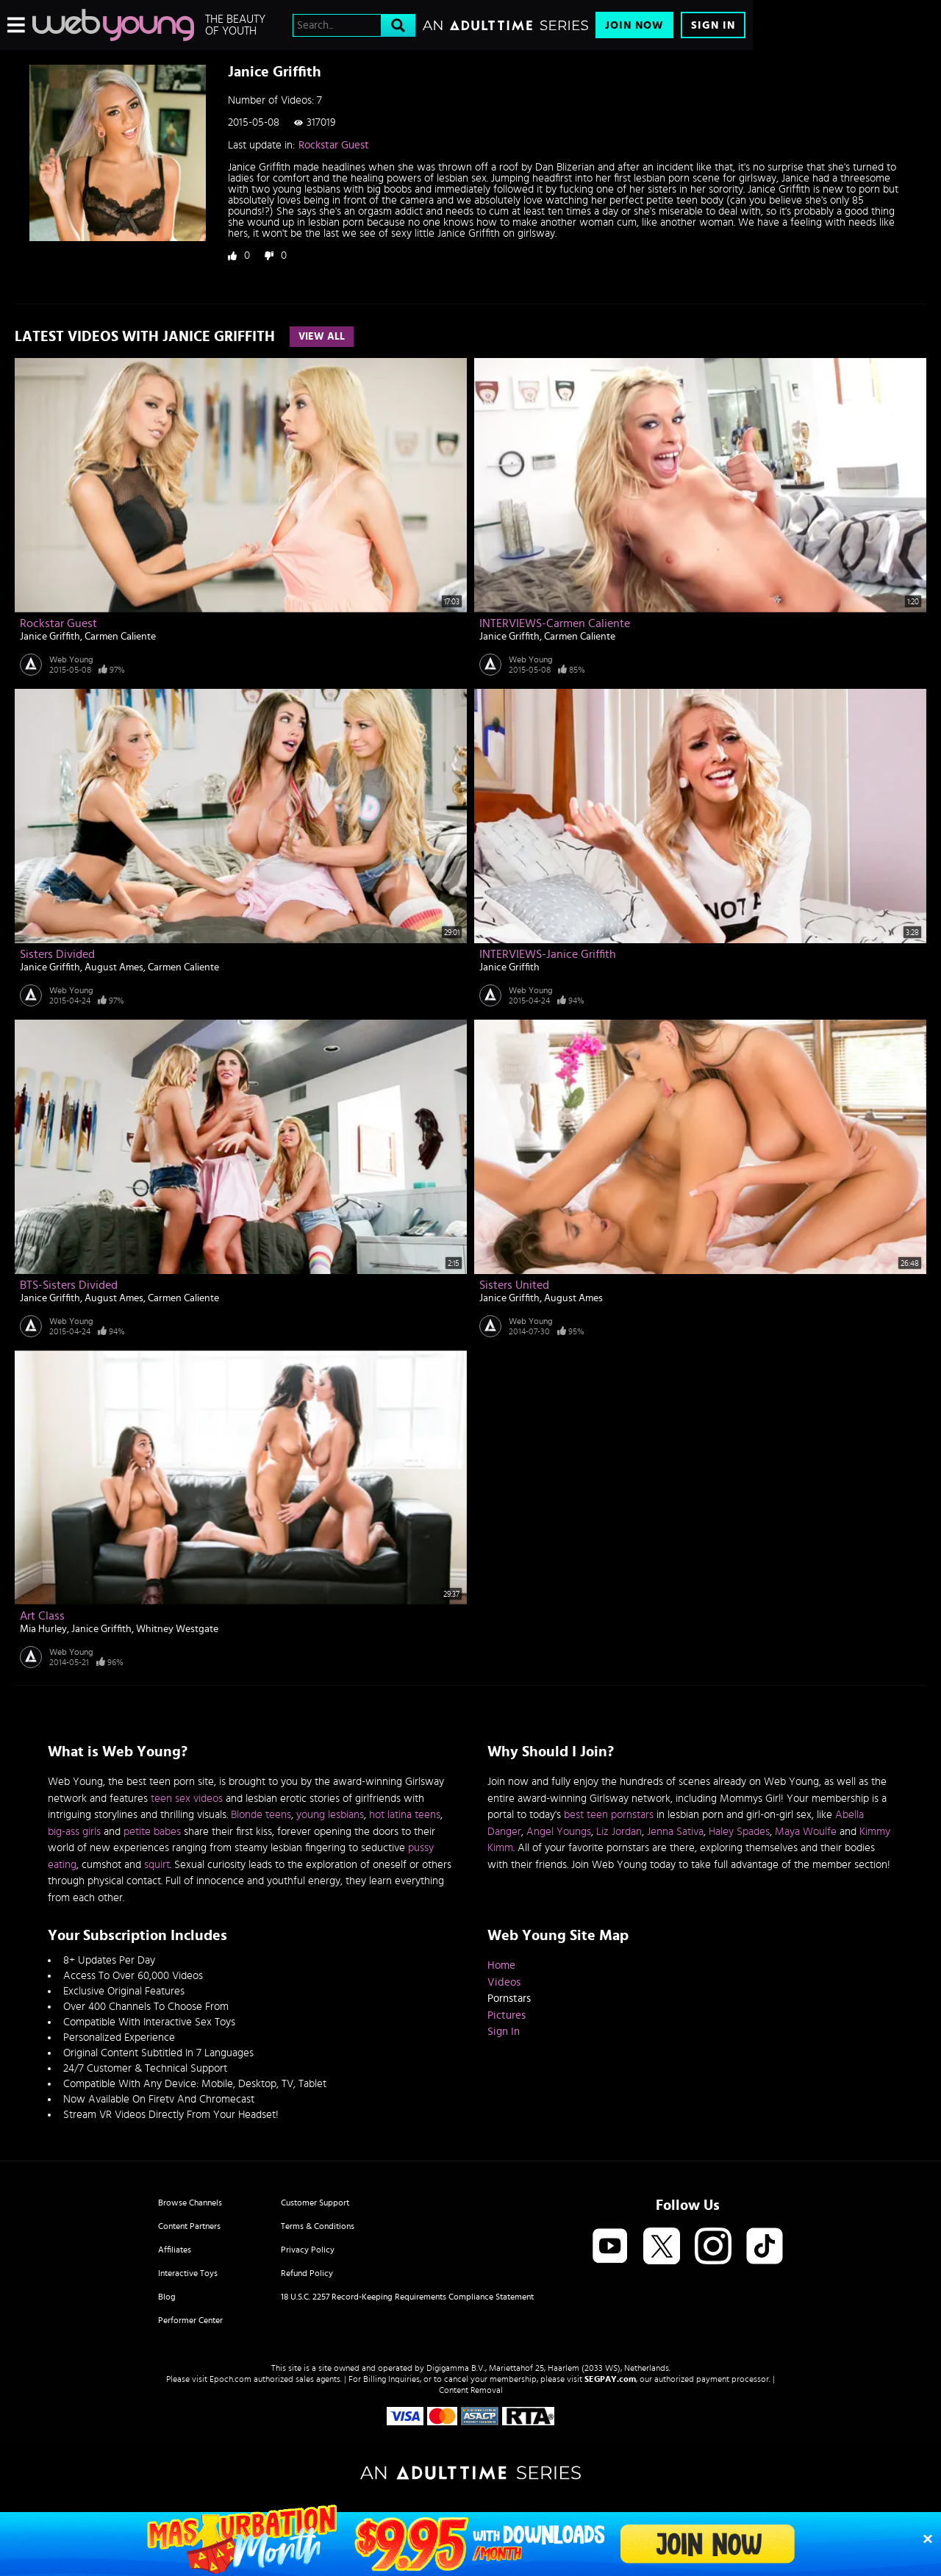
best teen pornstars (609, 1814)
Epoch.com (230, 2379)
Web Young (71, 659)
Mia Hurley (43, 1629)
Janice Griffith (50, 637)
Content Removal (471, 2390)
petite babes (152, 1831)
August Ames (114, 967)
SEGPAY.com (610, 2379)
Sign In (713, 25)
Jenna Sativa (675, 1831)
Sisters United (514, 1285)
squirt (157, 1864)
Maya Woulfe (806, 1831)
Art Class (42, 1616)
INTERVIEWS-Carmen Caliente (554, 623)
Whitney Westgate (177, 1629)
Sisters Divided (57, 954)
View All (321, 337)
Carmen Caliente (120, 637)
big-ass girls (74, 1831)
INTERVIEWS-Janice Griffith (547, 954)
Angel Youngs (558, 1831)
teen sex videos (187, 1798)
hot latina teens (404, 1814)
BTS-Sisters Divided (69, 1285)
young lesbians (330, 1814)
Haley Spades (739, 1831)
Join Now (634, 25)
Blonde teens (261, 1814)
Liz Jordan (619, 1831)
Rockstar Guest (333, 145)
